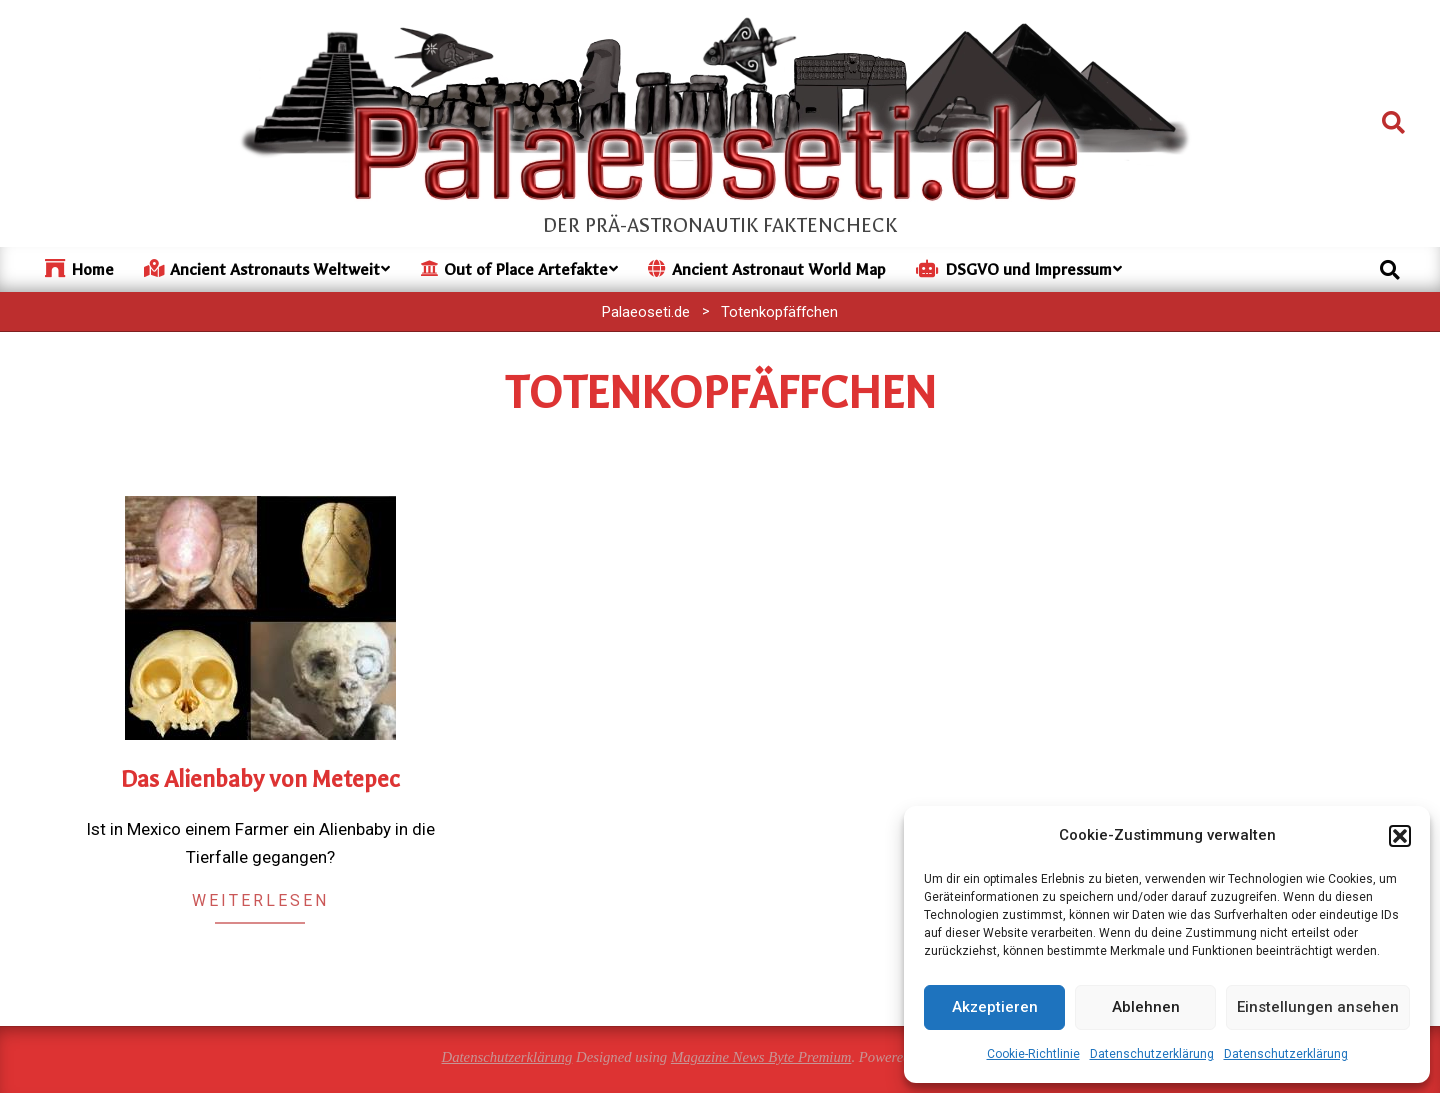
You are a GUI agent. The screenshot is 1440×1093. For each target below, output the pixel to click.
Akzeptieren (995, 1007)
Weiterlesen (260, 900)
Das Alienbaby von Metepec (260, 779)
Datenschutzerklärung (1152, 1054)
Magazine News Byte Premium (761, 1057)
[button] (1400, 836)
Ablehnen (1146, 1007)
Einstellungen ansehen (1318, 1007)
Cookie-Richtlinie (1033, 1054)
